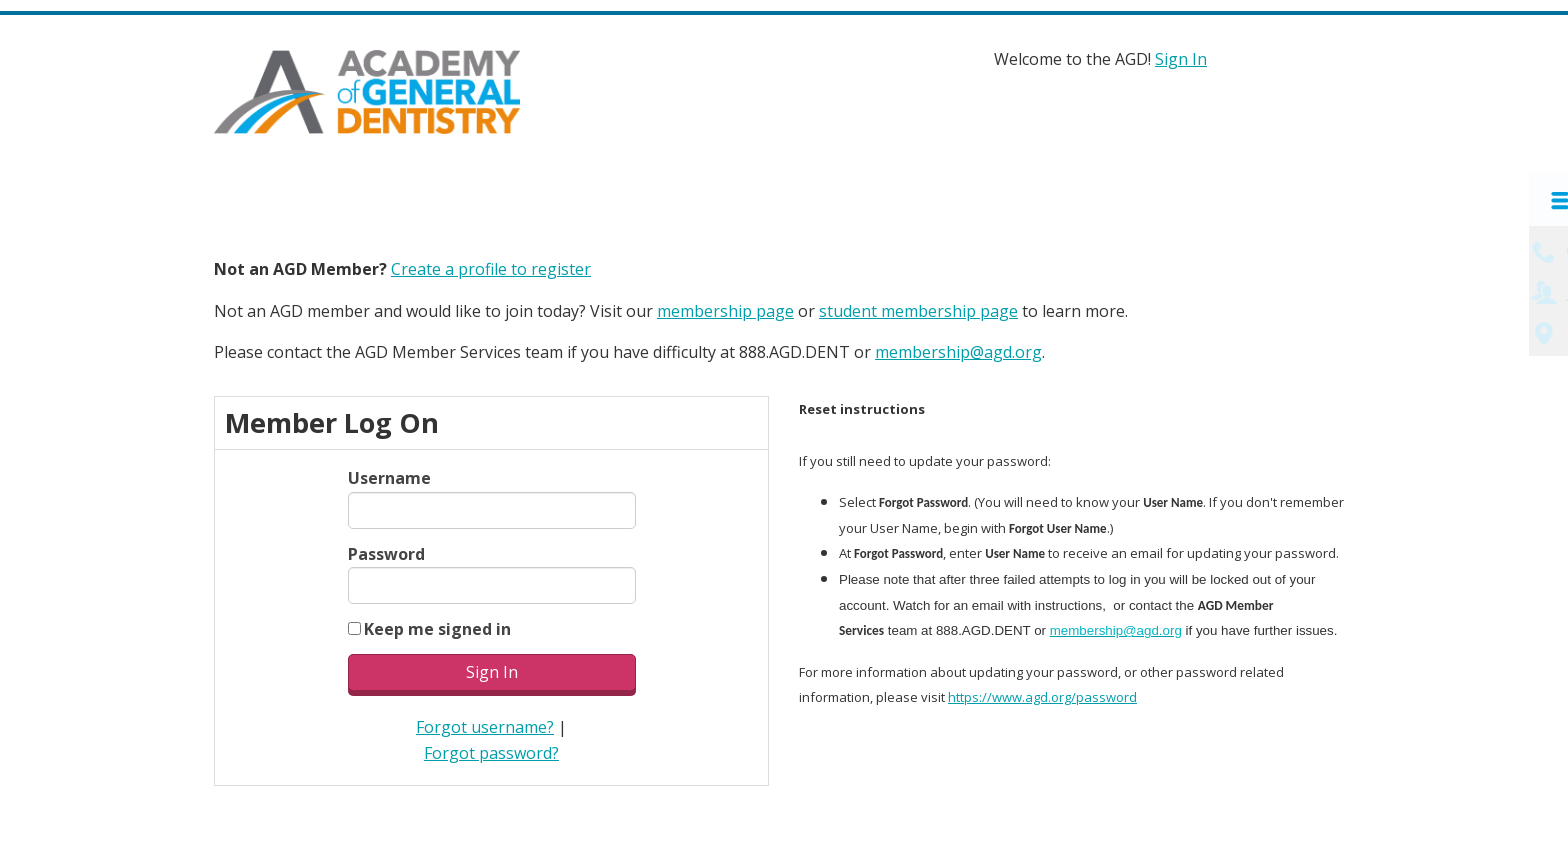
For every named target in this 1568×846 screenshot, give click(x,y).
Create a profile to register (491, 267)
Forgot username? (485, 725)
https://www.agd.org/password (1042, 695)
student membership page (918, 308)
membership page (725, 308)
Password (386, 551)
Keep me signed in (437, 626)
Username (389, 476)
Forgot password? (491, 750)
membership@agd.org (958, 350)
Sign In (1181, 59)
